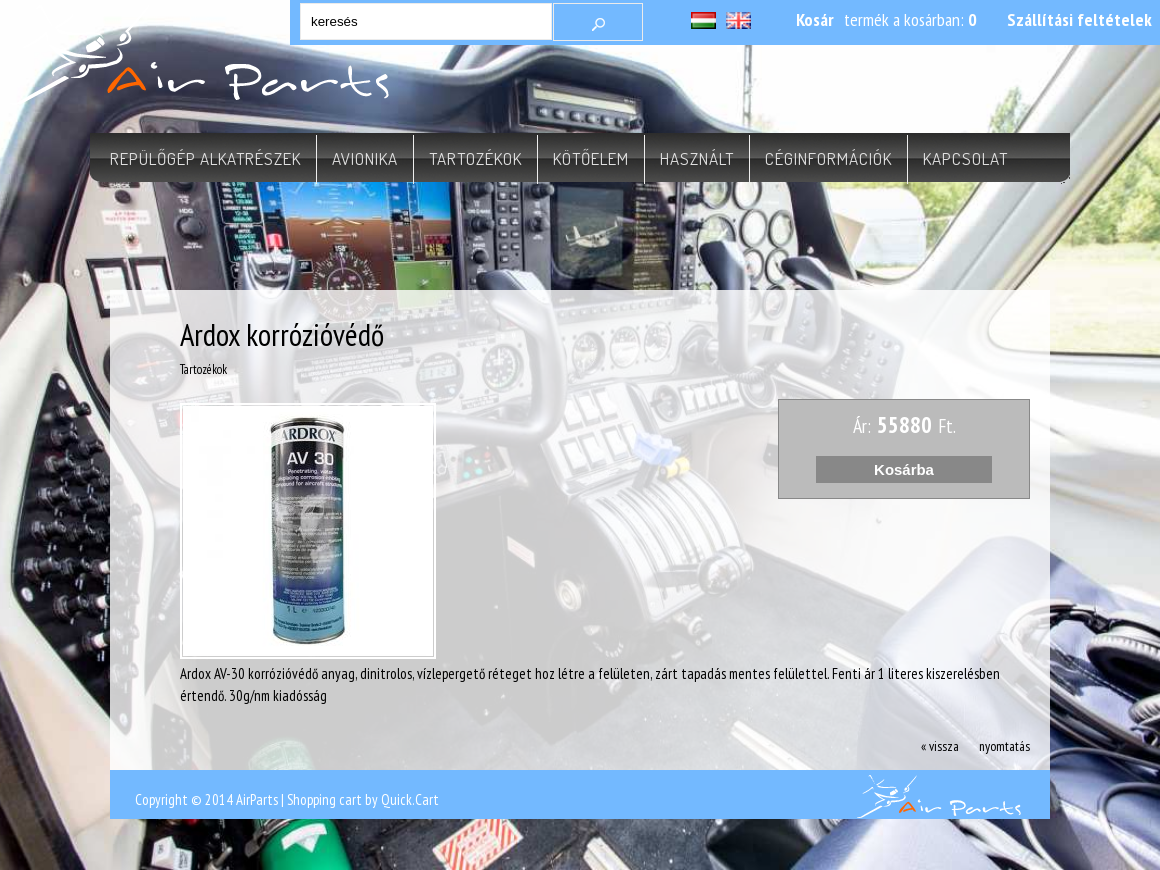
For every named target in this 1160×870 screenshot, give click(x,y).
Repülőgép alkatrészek (205, 158)
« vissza (940, 746)
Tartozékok (475, 158)
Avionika (365, 158)
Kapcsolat (965, 158)
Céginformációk (828, 158)
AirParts (257, 799)
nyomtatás (1004, 746)
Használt (697, 158)
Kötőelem (591, 158)
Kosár (815, 19)
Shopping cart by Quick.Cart (363, 799)
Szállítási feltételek (1079, 19)
